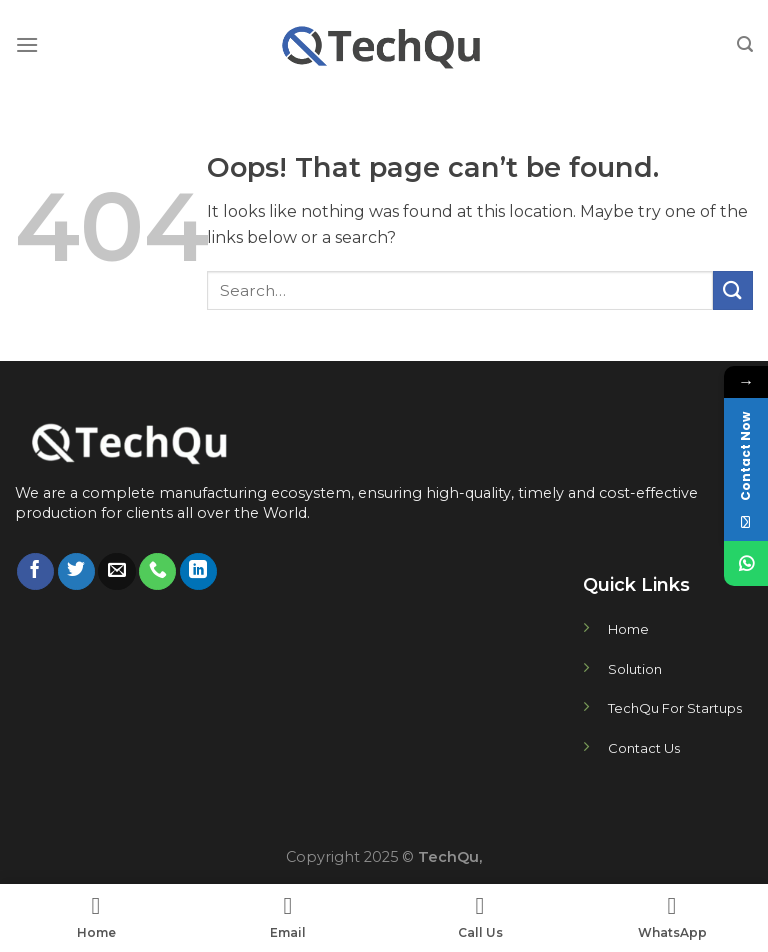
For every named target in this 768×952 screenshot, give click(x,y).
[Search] (745, 44)
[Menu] (27, 44)
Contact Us (644, 748)
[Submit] (733, 290)
